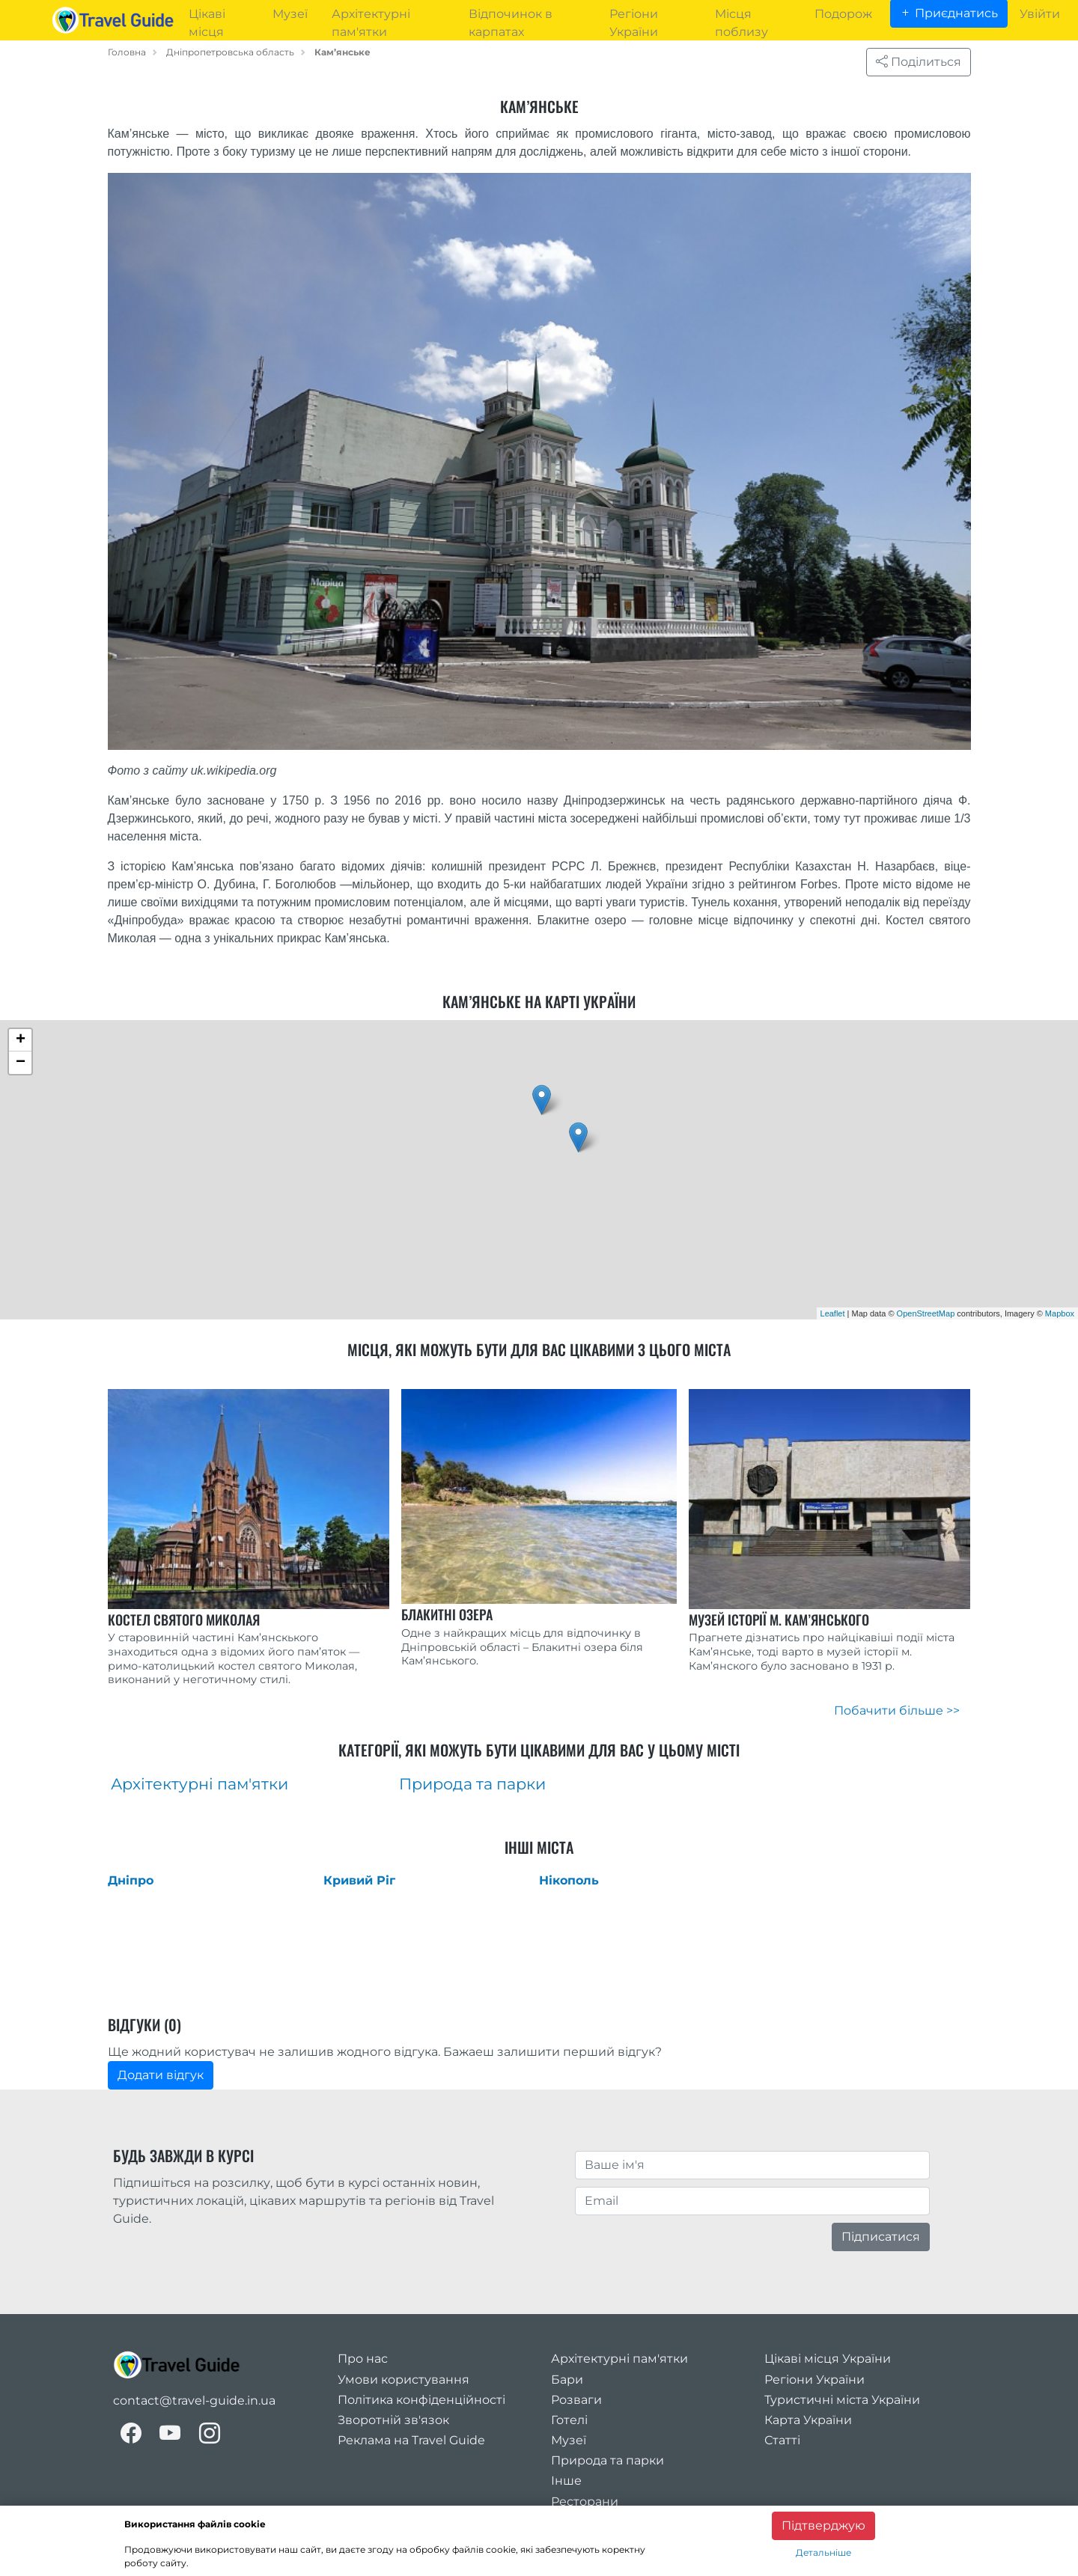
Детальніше (823, 2552)
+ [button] (20, 1040)
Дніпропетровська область (230, 52)
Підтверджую (823, 2525)
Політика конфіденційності (421, 2400)
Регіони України (814, 2379)
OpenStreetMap (926, 1313)
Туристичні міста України (842, 2400)
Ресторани (584, 2501)
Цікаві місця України (827, 2358)
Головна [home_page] (127, 52)
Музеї (568, 2440)
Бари (567, 2379)
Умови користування (403, 2379)
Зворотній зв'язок (393, 2420)
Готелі (569, 2420)
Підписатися (880, 2236)
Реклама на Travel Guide (411, 2440)
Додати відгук (161, 2075)
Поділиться (918, 62)
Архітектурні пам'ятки (619, 2358)
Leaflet (832, 1313)
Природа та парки (607, 2460)
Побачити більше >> (897, 1710)
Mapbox (1059, 1313)
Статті (782, 2440)
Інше (566, 2480)
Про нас (363, 2358)
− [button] (20, 1063)
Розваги (576, 2400)
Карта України (808, 2420)
